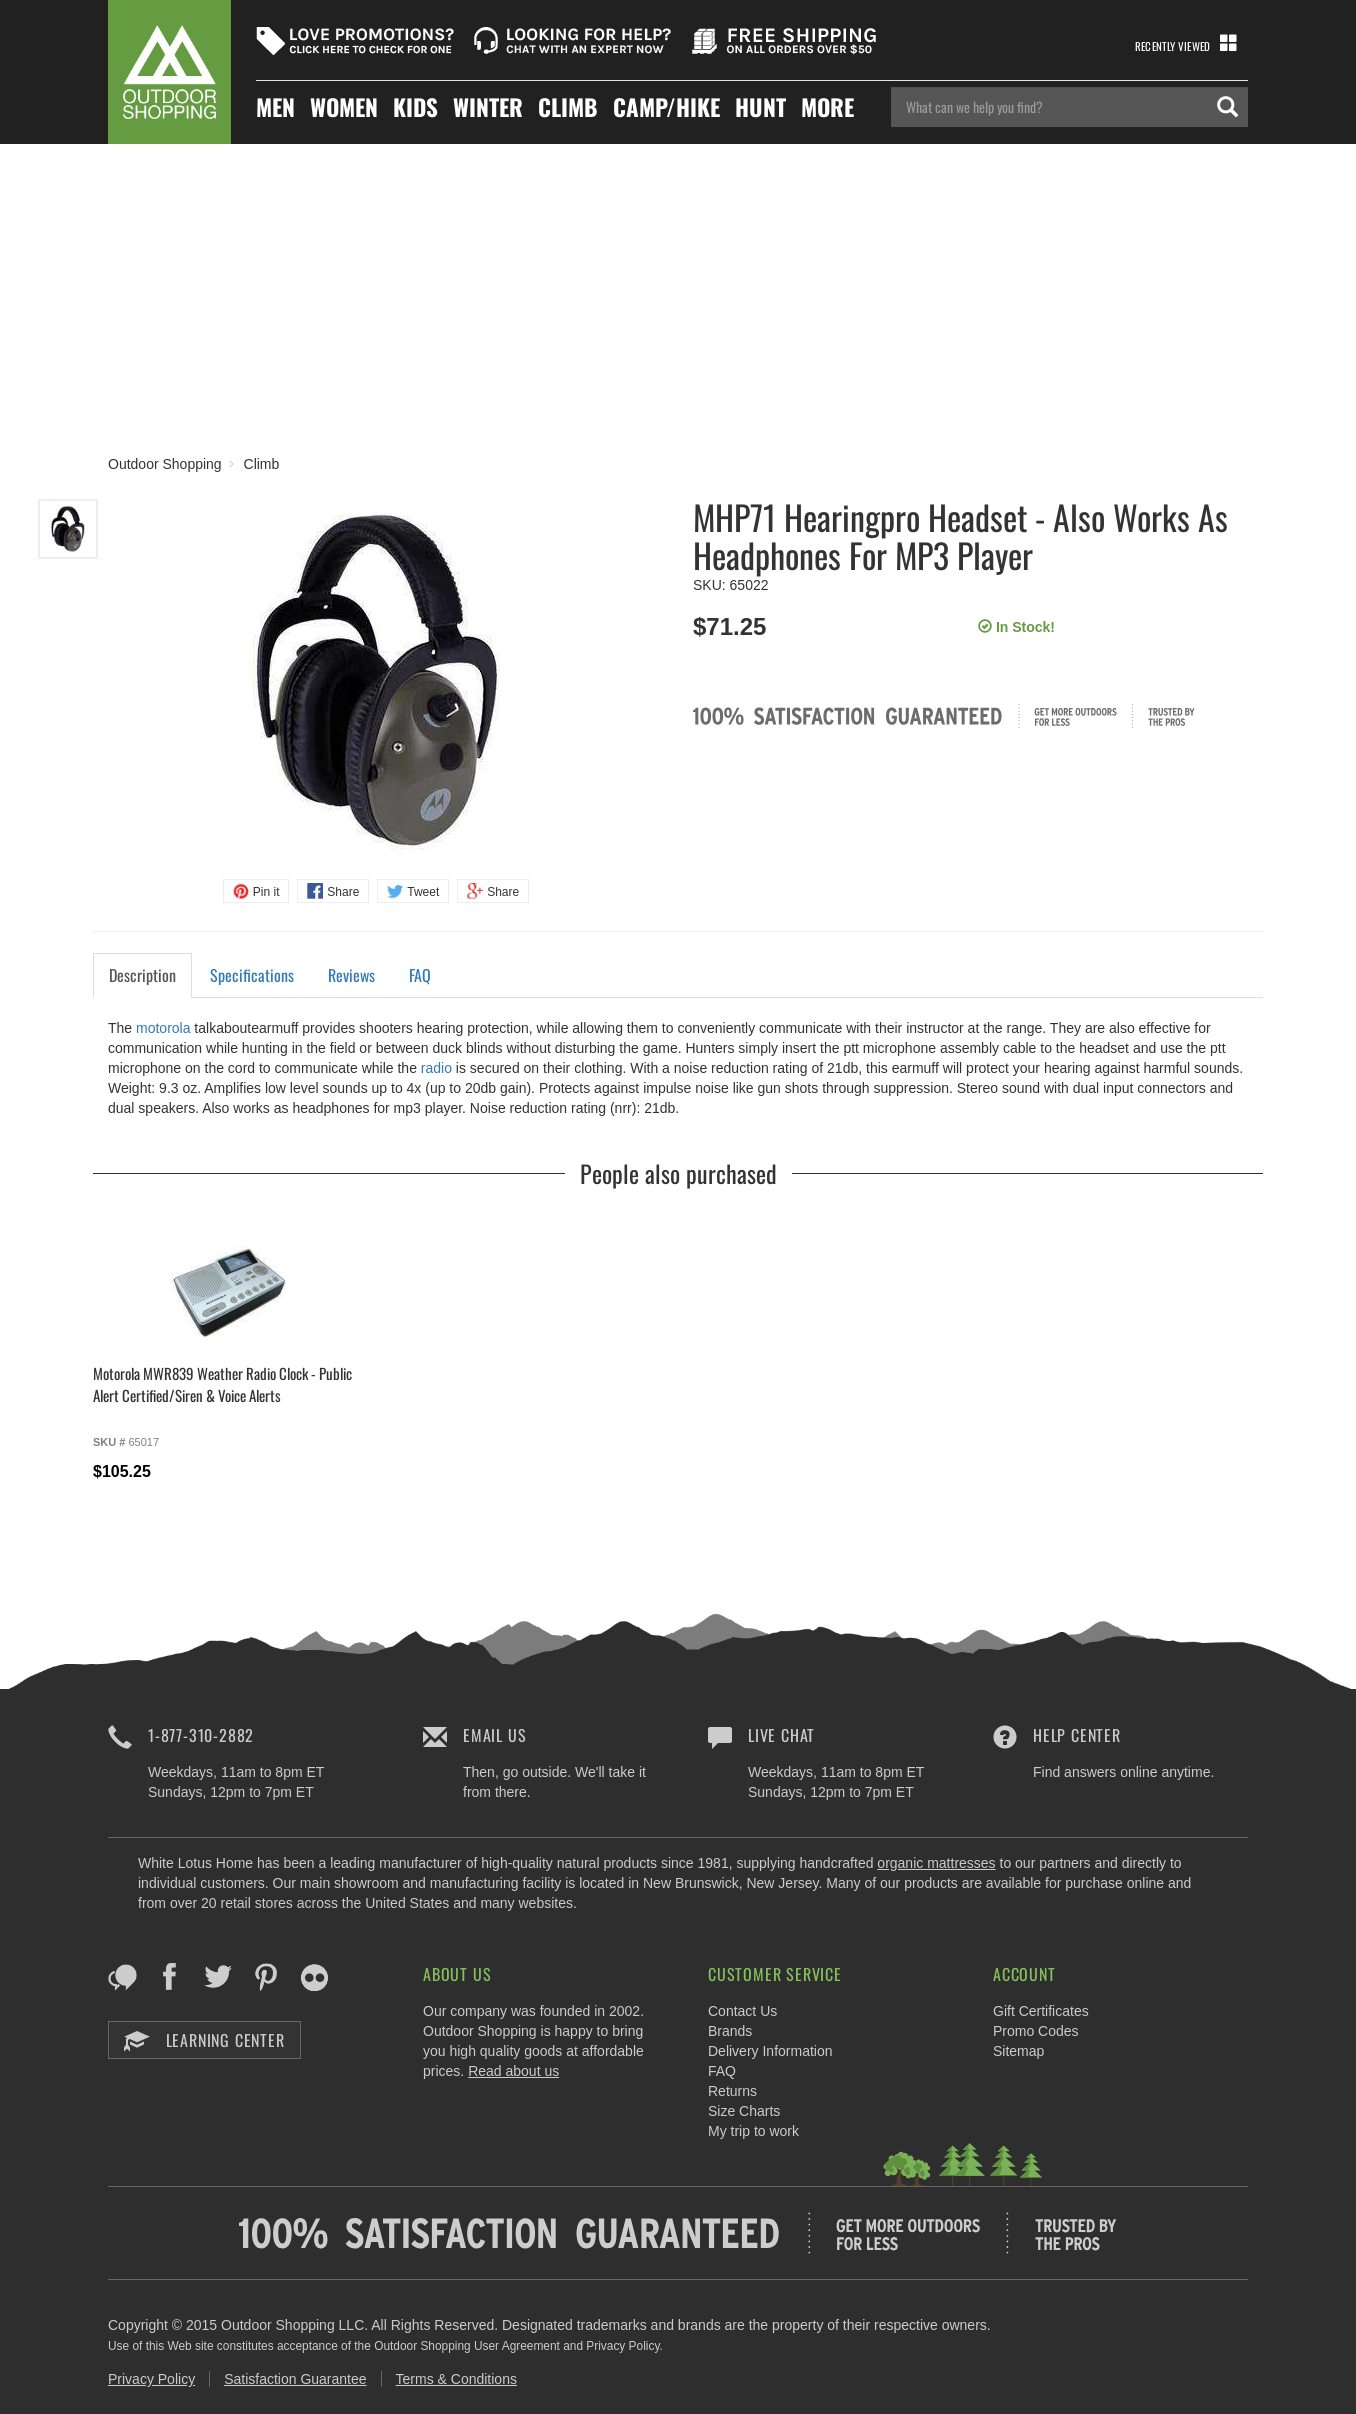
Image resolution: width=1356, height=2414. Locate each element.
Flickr (314, 1977)
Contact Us (742, 2011)
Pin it (266, 892)
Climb (568, 107)
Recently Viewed (1172, 46)
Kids (415, 107)
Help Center (1077, 1735)
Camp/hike (666, 107)
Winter (488, 107)
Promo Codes (1036, 2031)
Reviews (351, 975)
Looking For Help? (573, 41)
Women (344, 107)
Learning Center (204, 2040)
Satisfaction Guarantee (295, 2379)
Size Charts (744, 2111)
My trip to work (753, 2131)
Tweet (423, 892)
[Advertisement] (678, 294)
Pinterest (266, 1977)
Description (142, 975)
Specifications (252, 975)
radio (436, 1068)
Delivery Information (770, 2051)
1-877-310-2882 (201, 1735)
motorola (163, 1028)
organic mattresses (936, 1863)
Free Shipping (791, 41)
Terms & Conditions (456, 2379)
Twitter (218, 1977)
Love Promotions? (355, 41)
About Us (457, 1974)
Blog (122, 1977)
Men (275, 107)
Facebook (170, 1977)
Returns (732, 2091)
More (827, 107)
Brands (730, 2031)
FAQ (420, 975)
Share (343, 892)
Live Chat (781, 1735)
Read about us (513, 2071)
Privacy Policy (151, 2379)
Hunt (760, 107)
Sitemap (1018, 2051)
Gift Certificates (1041, 2011)
